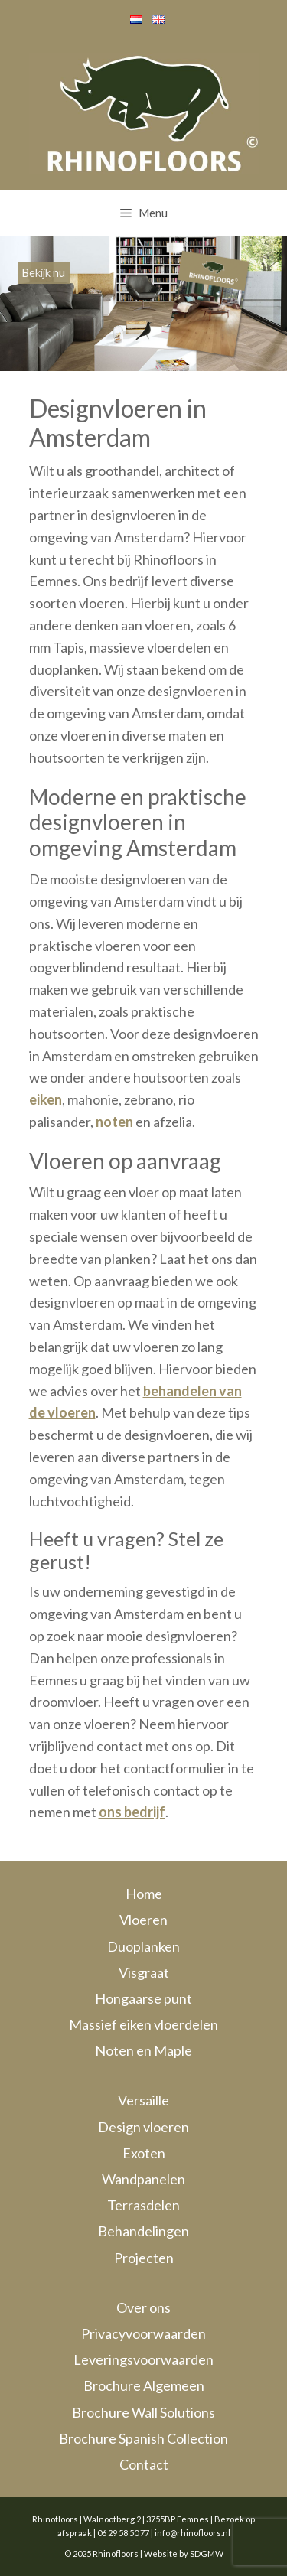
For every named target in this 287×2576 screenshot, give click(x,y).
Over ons (143, 2307)
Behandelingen (143, 2231)
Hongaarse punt (143, 1998)
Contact (143, 2464)
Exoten (143, 2152)
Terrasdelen (143, 2205)
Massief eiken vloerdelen (143, 2024)
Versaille (143, 2100)
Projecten (144, 2257)
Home (144, 1893)
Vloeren (143, 1919)
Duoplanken (143, 1946)
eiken (45, 1099)
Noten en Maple (143, 2050)
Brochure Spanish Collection (143, 2438)
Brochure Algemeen (143, 2385)
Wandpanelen (143, 2179)
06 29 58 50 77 (123, 2533)
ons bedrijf (132, 1811)
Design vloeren (143, 2126)
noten (114, 1121)
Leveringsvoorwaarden (143, 2359)
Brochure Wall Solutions (143, 2412)
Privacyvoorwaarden (143, 2333)
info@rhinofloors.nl (192, 2533)
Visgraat (144, 1972)
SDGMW (206, 2553)
